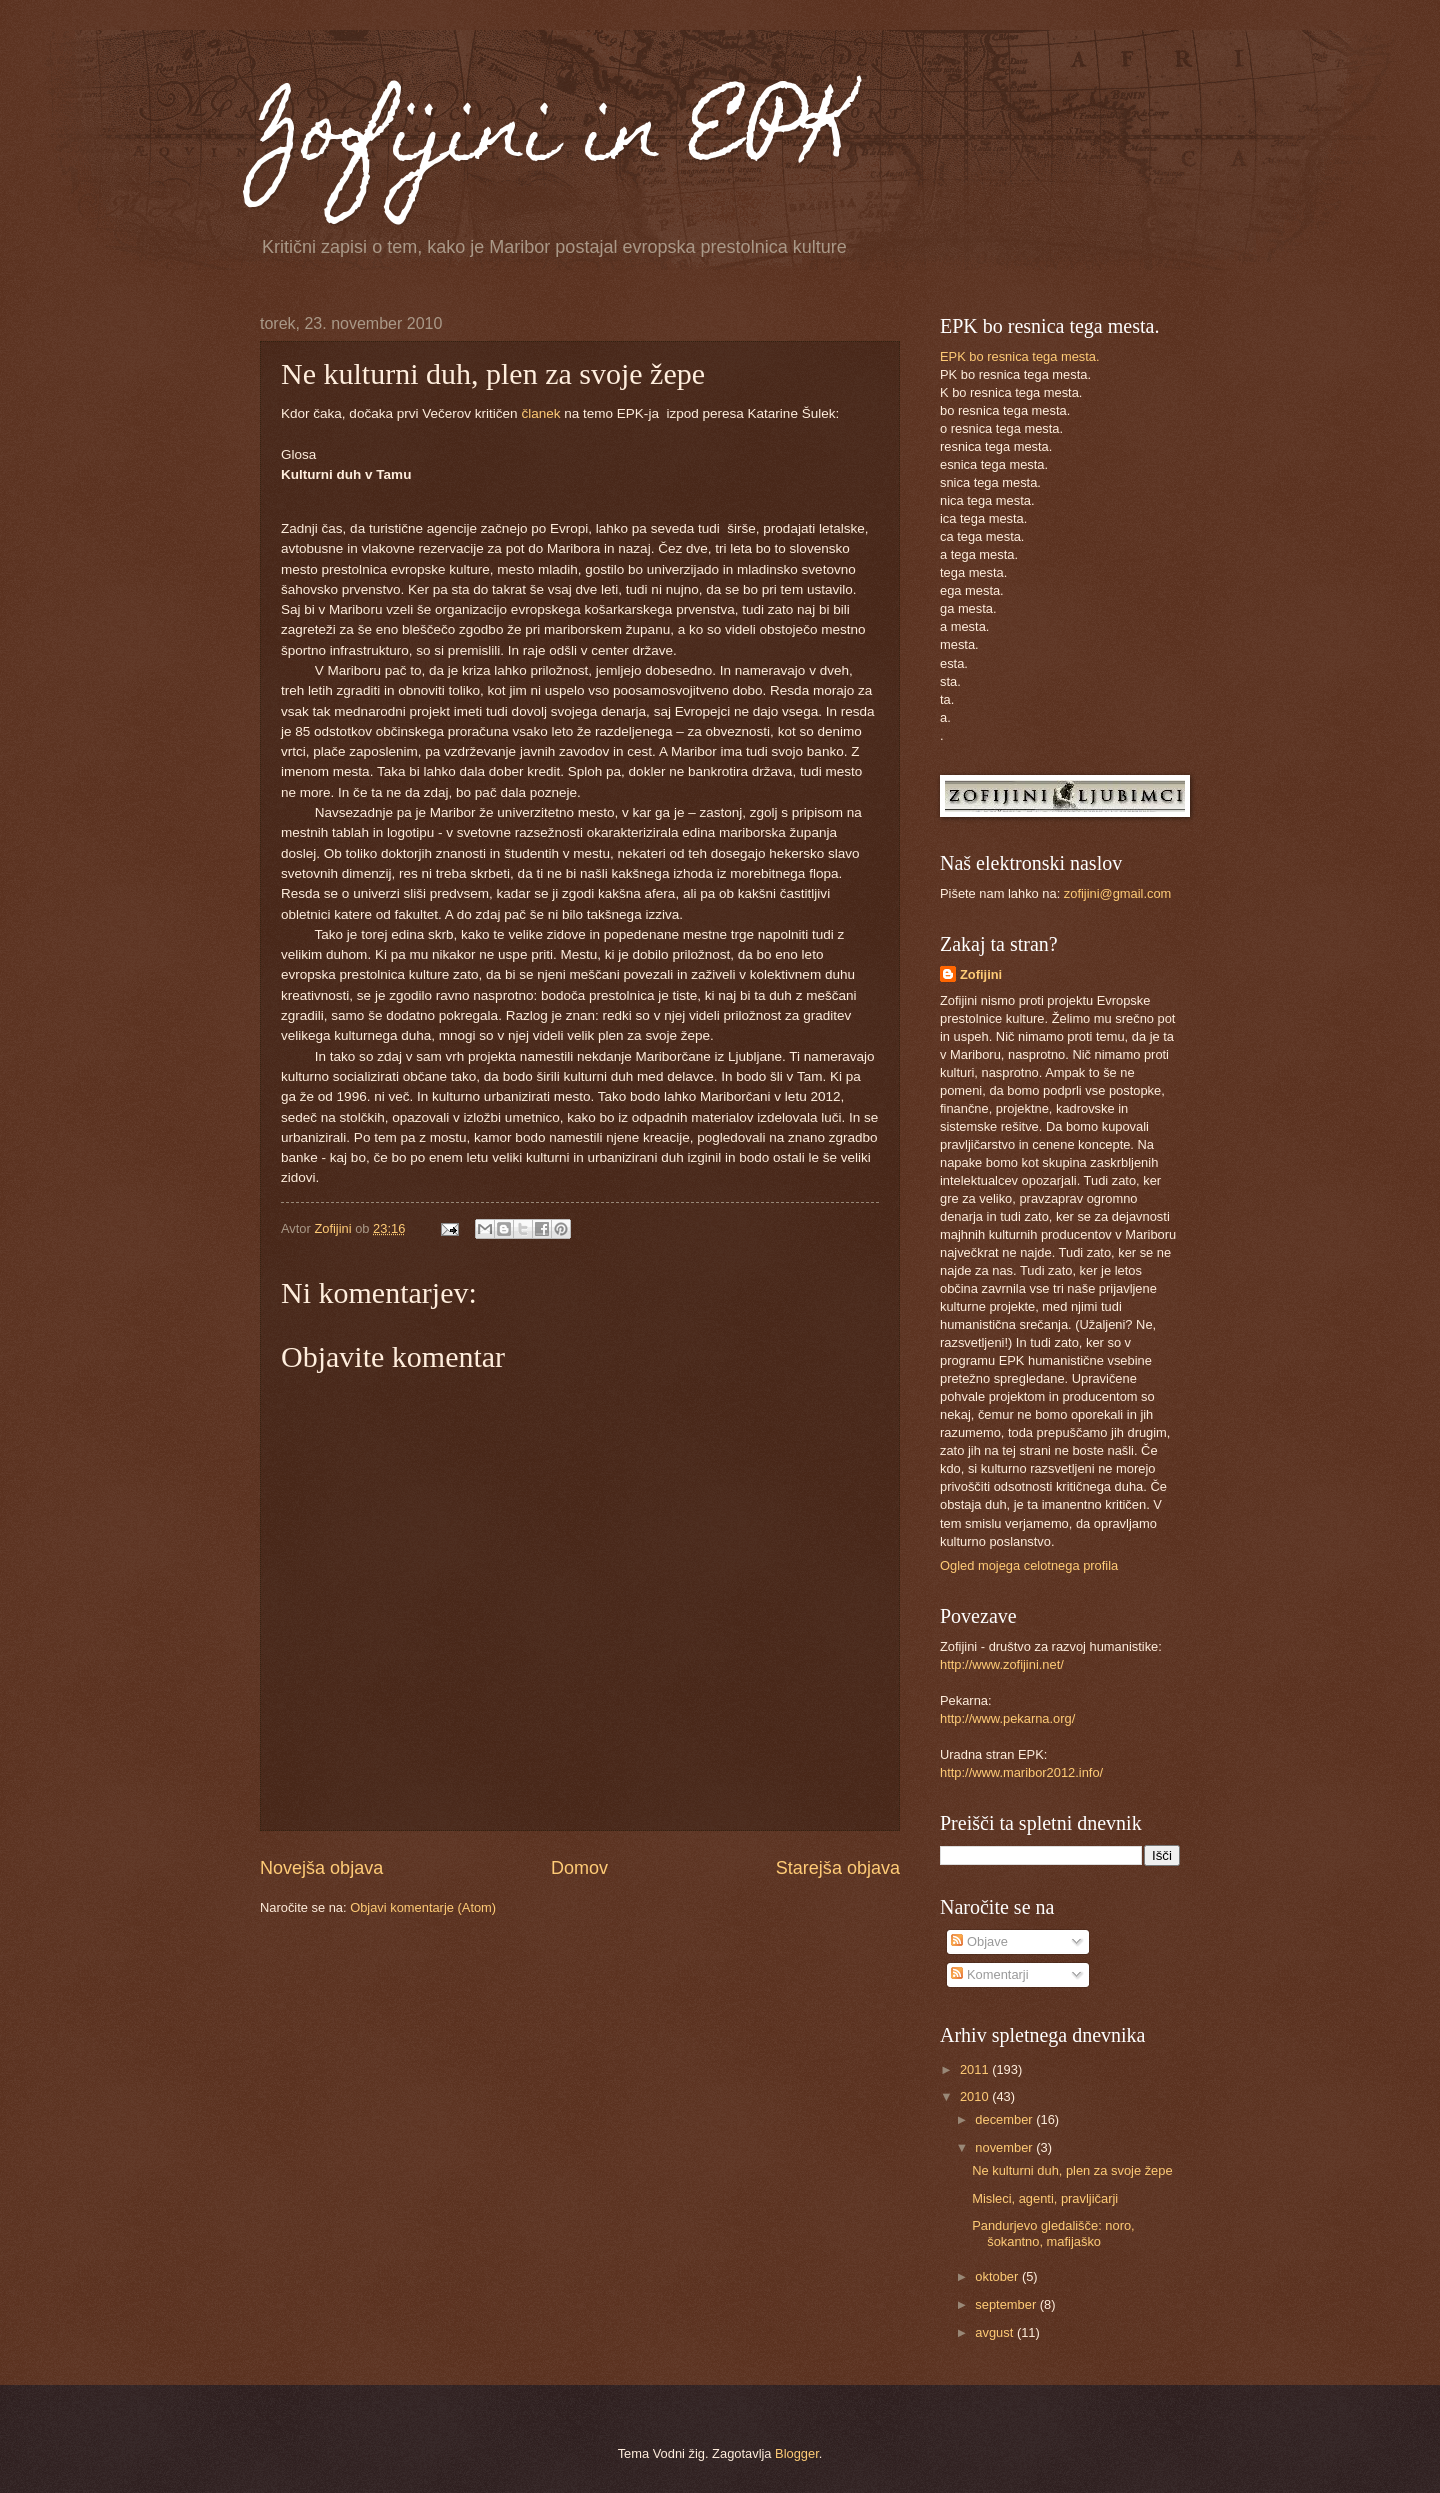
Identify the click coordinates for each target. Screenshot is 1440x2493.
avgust (996, 2332)
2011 (976, 2069)
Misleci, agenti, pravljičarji (1045, 2198)
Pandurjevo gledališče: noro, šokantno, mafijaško (1053, 2233)
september (1007, 2304)
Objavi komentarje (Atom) (423, 1907)
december (1005, 2119)
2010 (976, 2096)
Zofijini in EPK (557, 138)
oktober (998, 2276)
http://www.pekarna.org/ (1007, 1718)
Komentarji (989, 1974)
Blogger (797, 2453)
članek (540, 413)
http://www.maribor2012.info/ (1021, 1772)
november (1005, 2147)
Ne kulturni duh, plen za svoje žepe (1072, 2170)
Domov (579, 1868)
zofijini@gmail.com (1118, 893)
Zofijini (981, 974)
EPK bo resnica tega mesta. (1020, 356)
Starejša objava (838, 1868)
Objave (979, 1941)
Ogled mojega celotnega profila (1029, 1565)
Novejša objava (321, 1868)
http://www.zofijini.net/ (1002, 1664)
